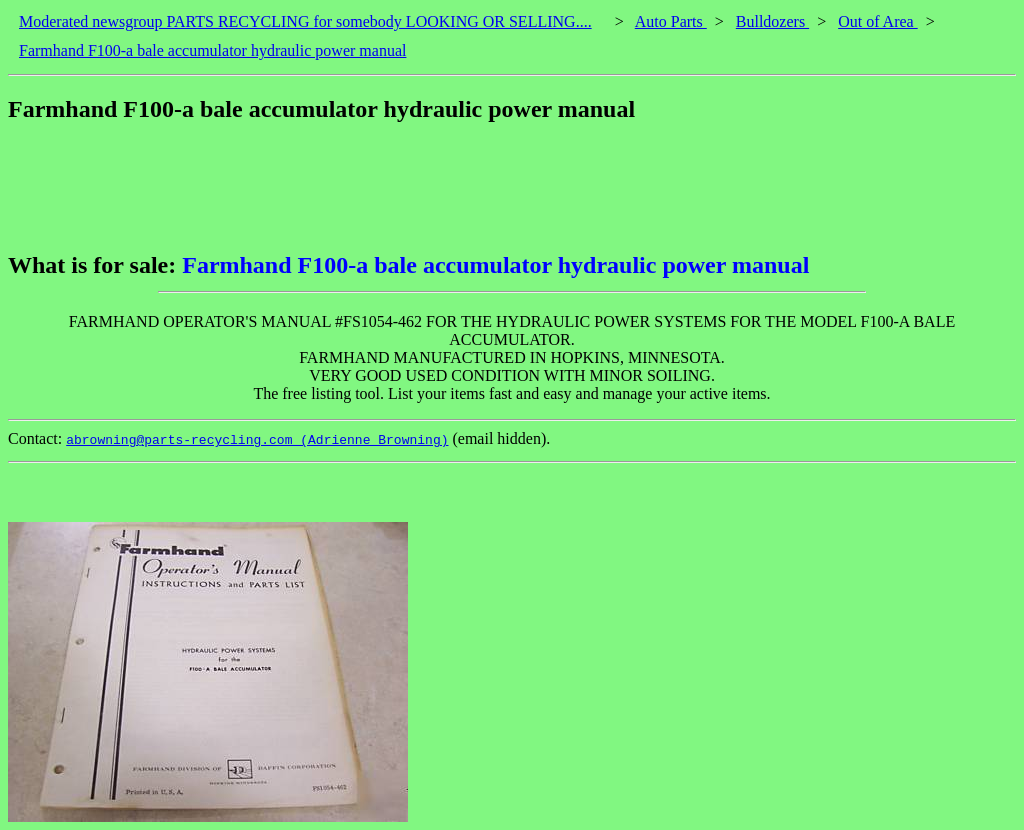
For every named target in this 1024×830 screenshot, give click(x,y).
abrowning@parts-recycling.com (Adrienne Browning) (257, 440)
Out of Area (878, 21)
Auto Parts (671, 21)
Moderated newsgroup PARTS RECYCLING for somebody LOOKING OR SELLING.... (305, 21)
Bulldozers (772, 21)
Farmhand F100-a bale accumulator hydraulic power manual (212, 50)
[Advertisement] (372, 187)
